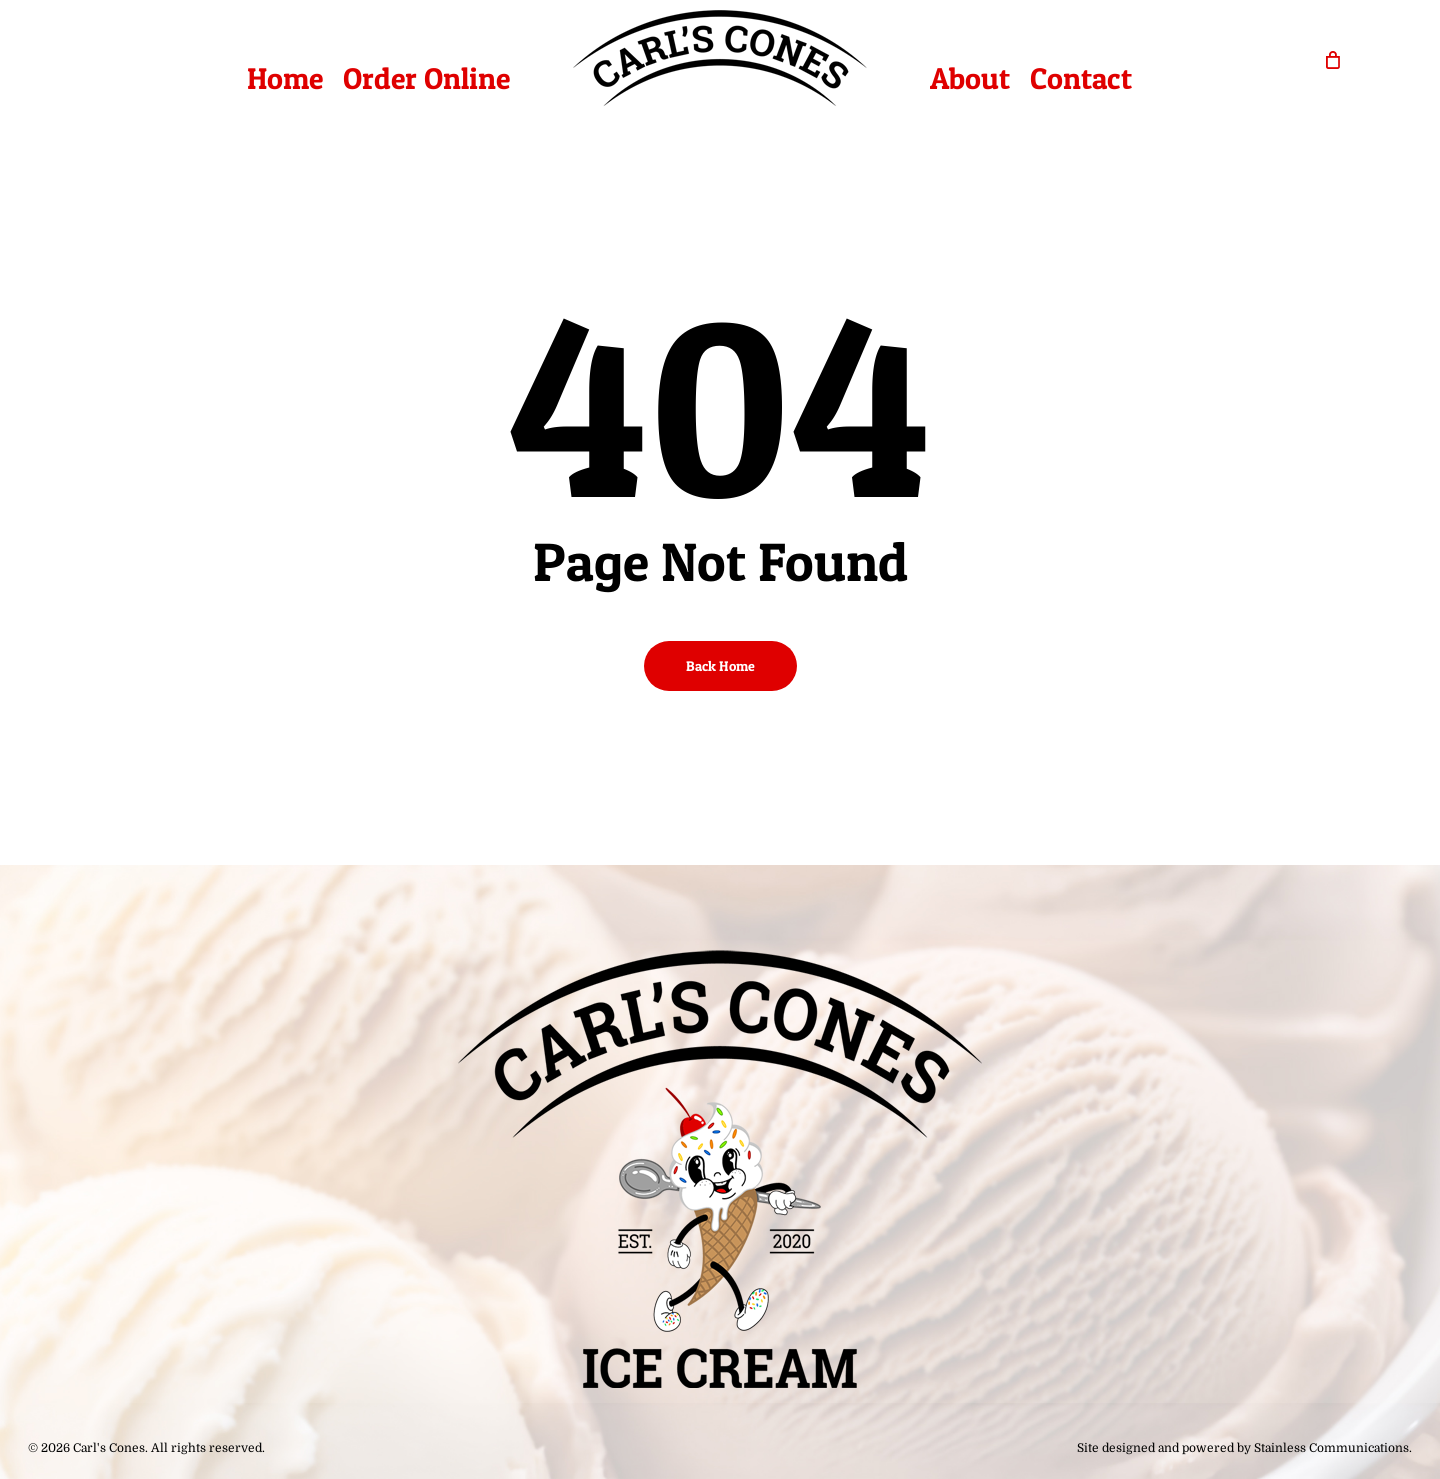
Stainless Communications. (1333, 1448)
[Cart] (1332, 59)
